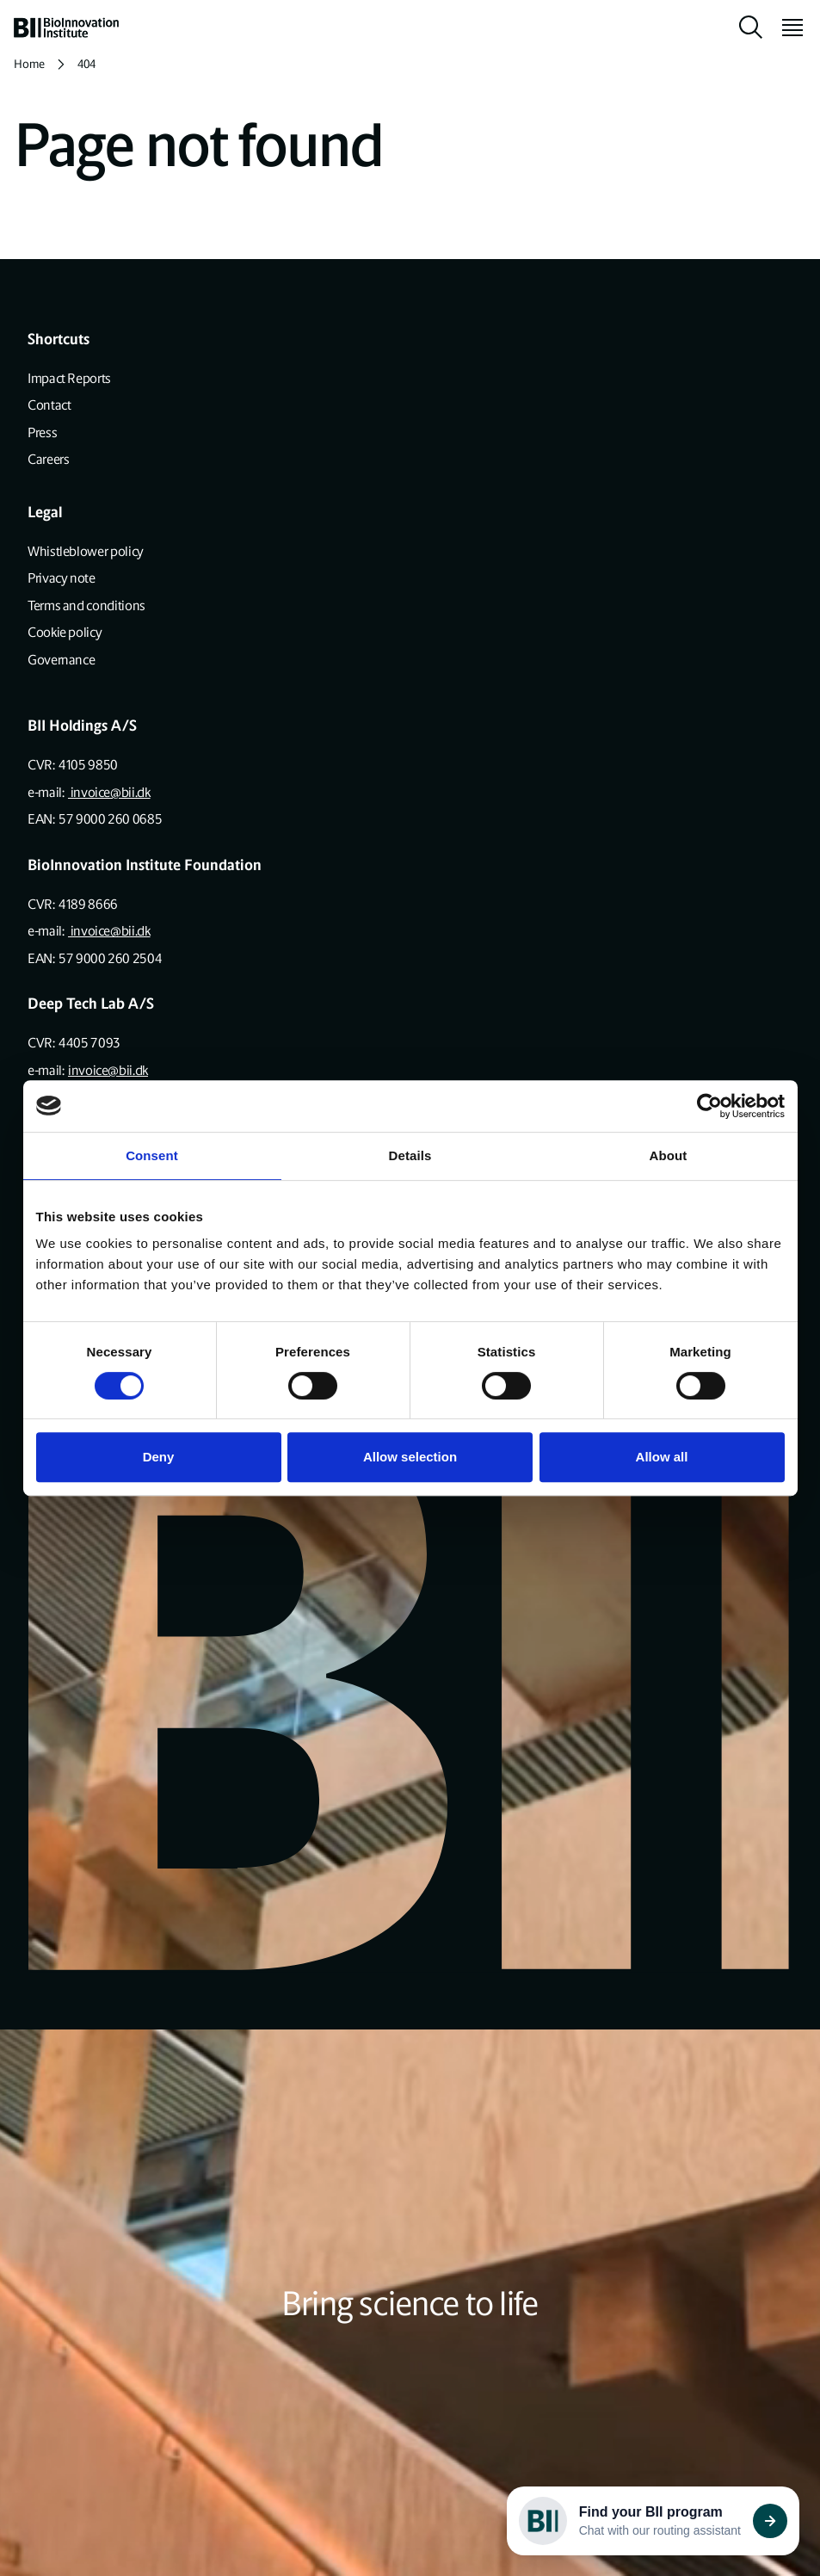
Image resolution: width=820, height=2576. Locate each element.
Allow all (662, 1456)
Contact (49, 405)
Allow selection (410, 1456)
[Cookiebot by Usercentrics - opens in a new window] (709, 1106)
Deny (159, 1456)
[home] (66, 27)
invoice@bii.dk (109, 792)
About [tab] (668, 1155)
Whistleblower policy (86, 551)
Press (42, 432)
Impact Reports (69, 378)
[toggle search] (751, 27)
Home (29, 64)
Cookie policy (65, 632)
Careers (48, 459)
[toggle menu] (785, 27)
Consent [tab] (152, 1155)
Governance (61, 660)
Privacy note (62, 578)
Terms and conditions (86, 605)
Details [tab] (410, 1155)
